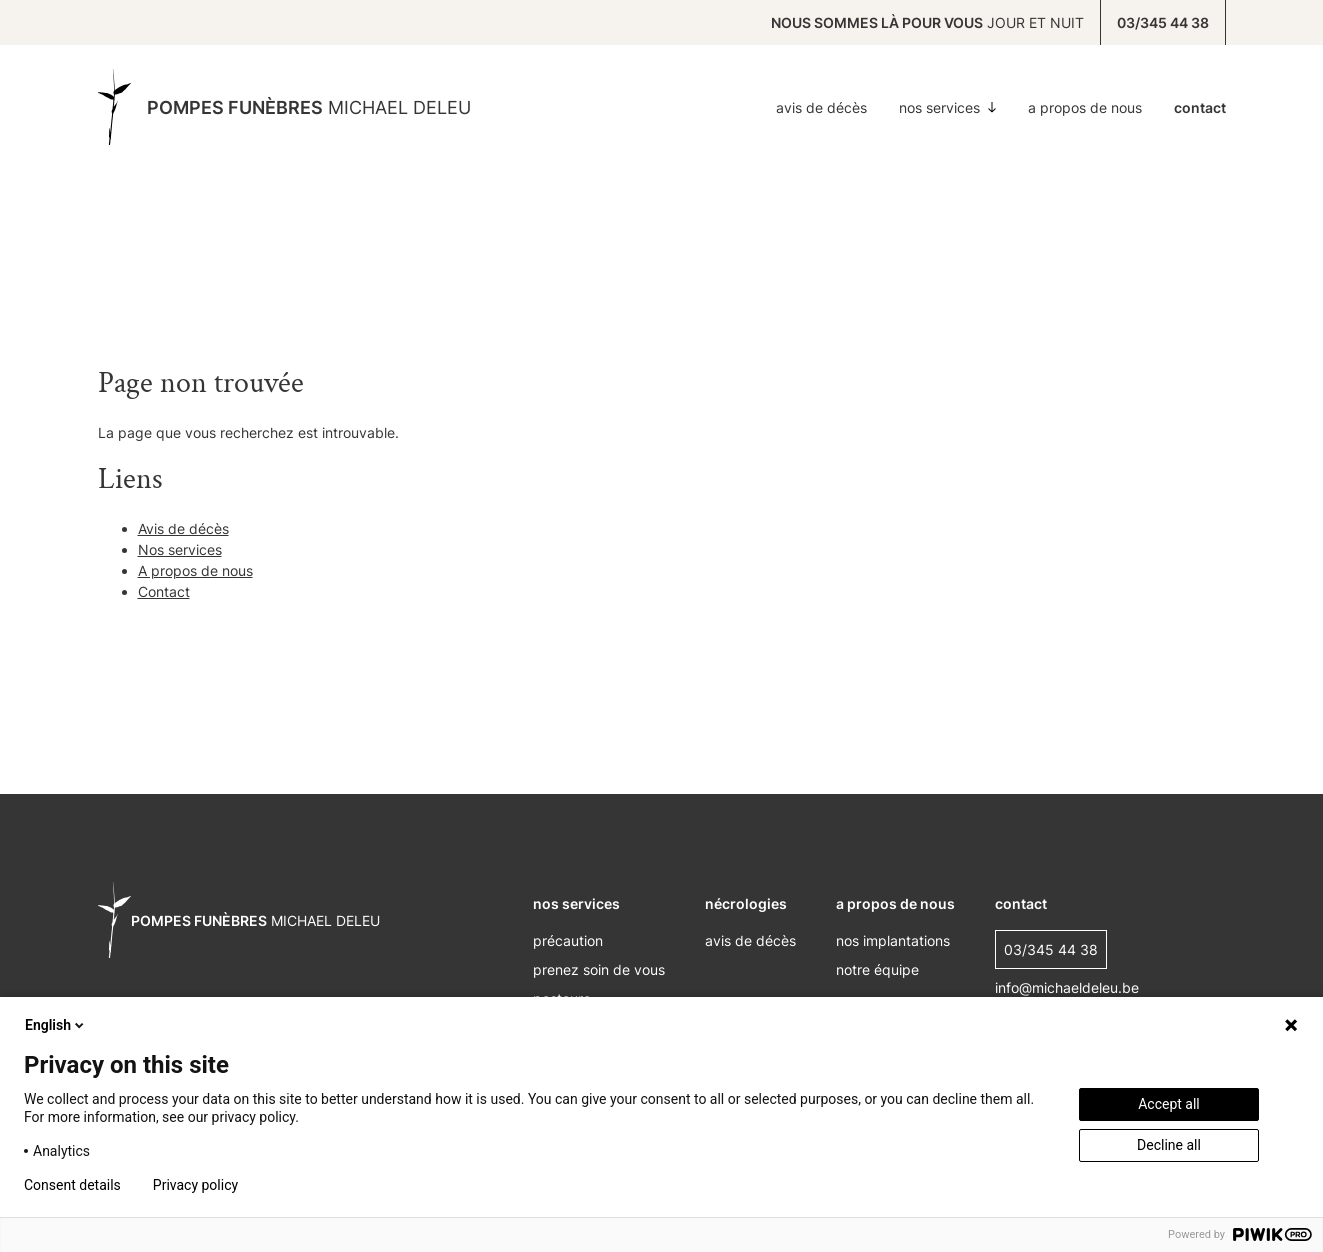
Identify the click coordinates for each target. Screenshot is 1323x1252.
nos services (576, 903)
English (56, 1025)
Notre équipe (877, 969)
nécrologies (746, 903)
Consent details (72, 1185)
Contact (1200, 107)
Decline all (1169, 1145)
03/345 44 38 (1163, 22)
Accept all (1169, 1104)
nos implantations (893, 940)
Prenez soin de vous (599, 969)
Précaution (568, 940)
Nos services (947, 107)
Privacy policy (195, 1185)
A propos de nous (1085, 107)
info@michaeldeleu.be (1067, 987)
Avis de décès (821, 107)
